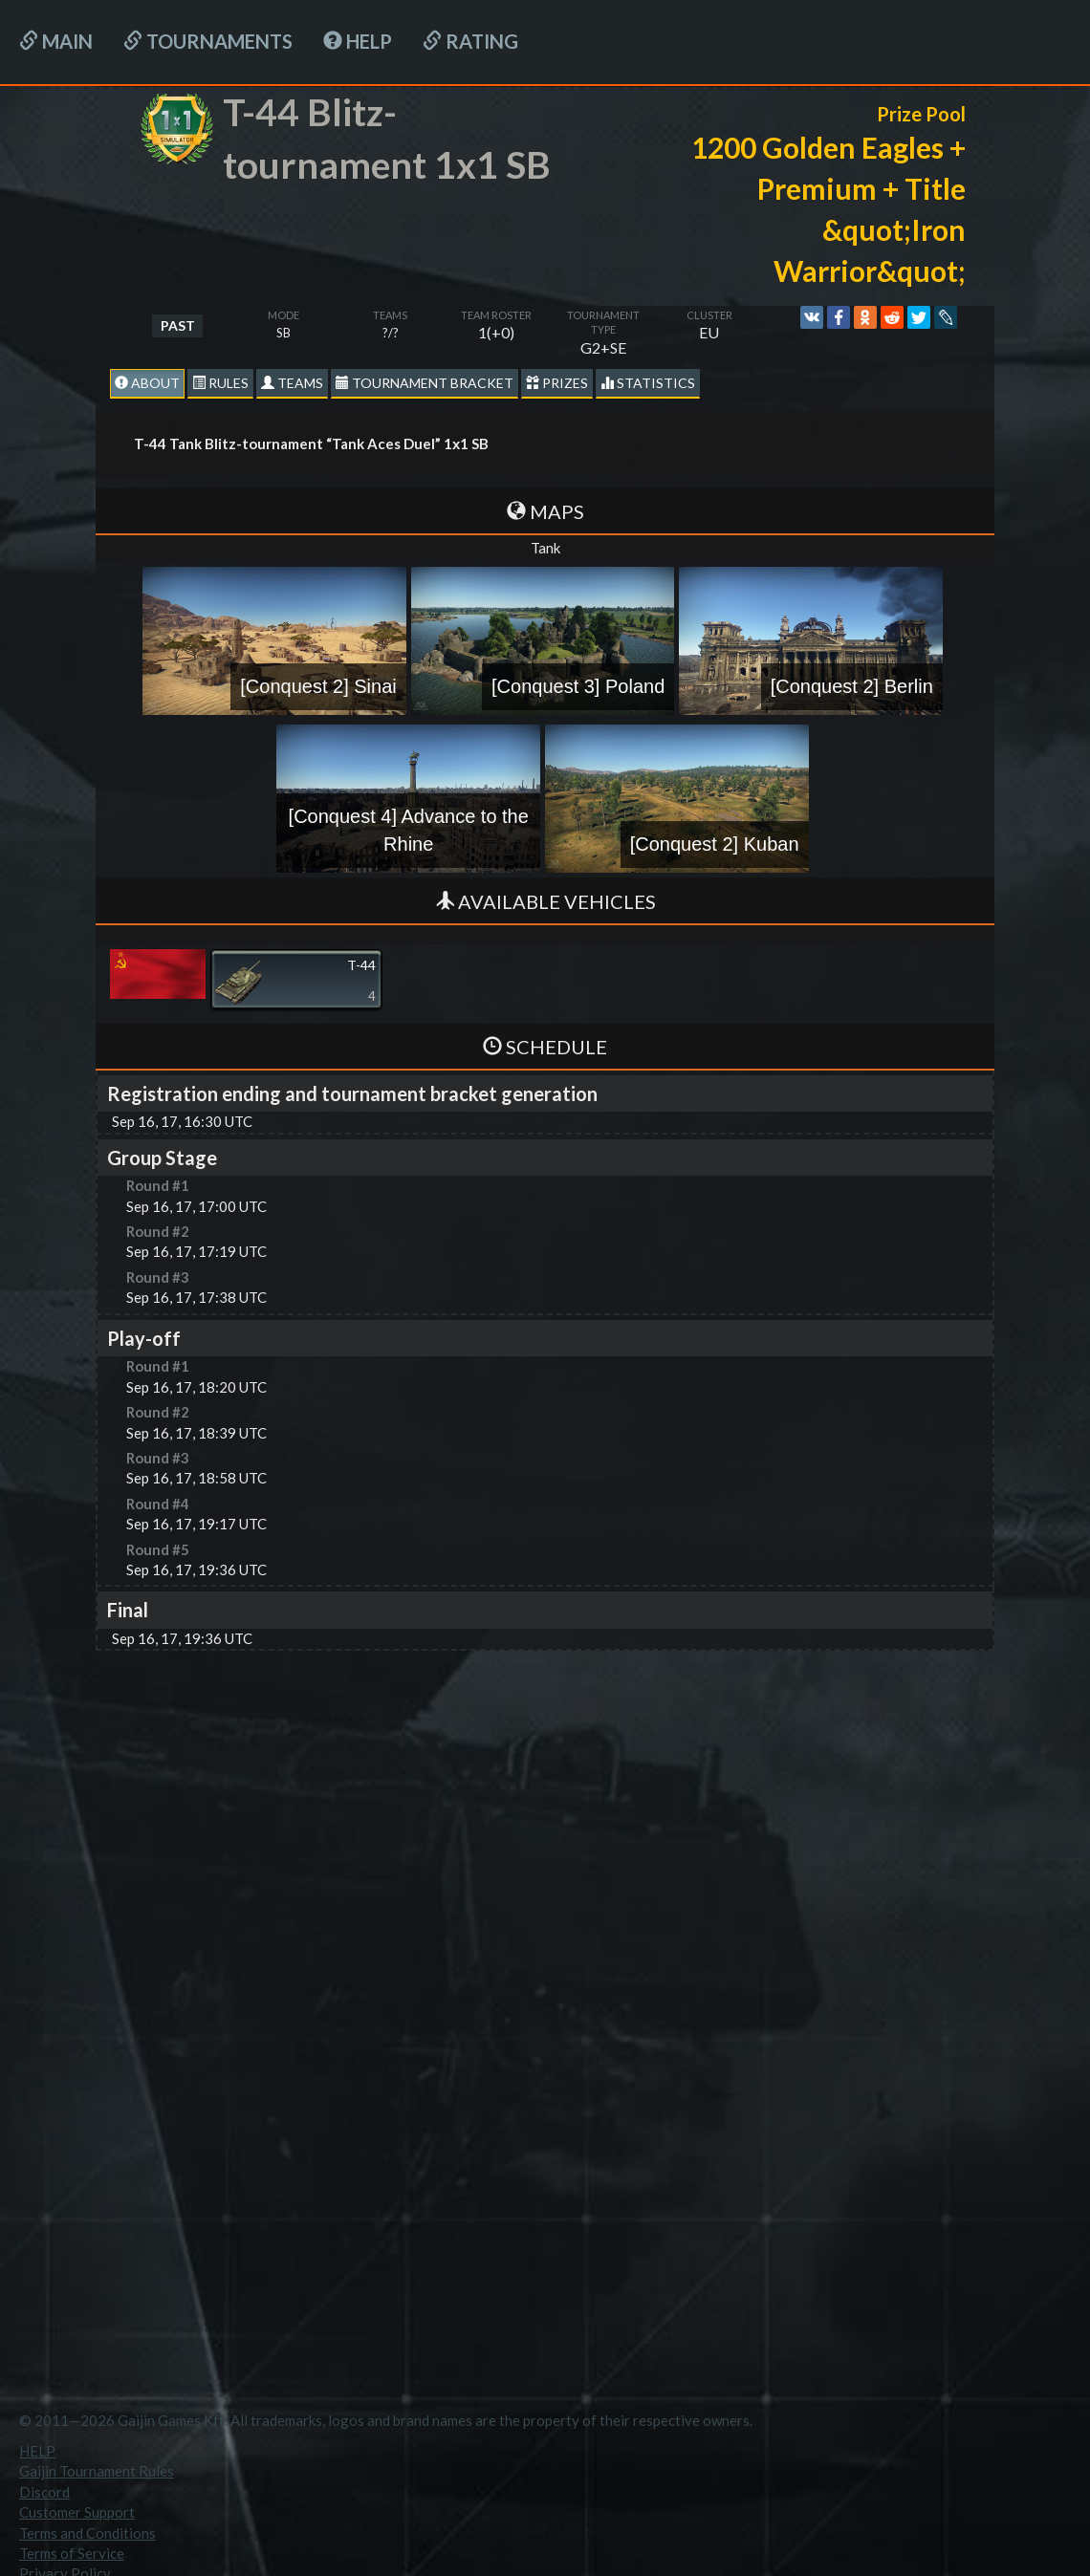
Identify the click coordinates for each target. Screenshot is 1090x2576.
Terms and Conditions (87, 2533)
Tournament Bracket (424, 383)
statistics (647, 383)
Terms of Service (71, 2553)
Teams (292, 383)
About (147, 383)
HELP (357, 41)
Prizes (557, 383)
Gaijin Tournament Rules (96, 2470)
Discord (44, 2491)
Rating (470, 41)
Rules (220, 383)
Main (56, 41)
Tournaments (208, 41)
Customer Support (77, 2512)
